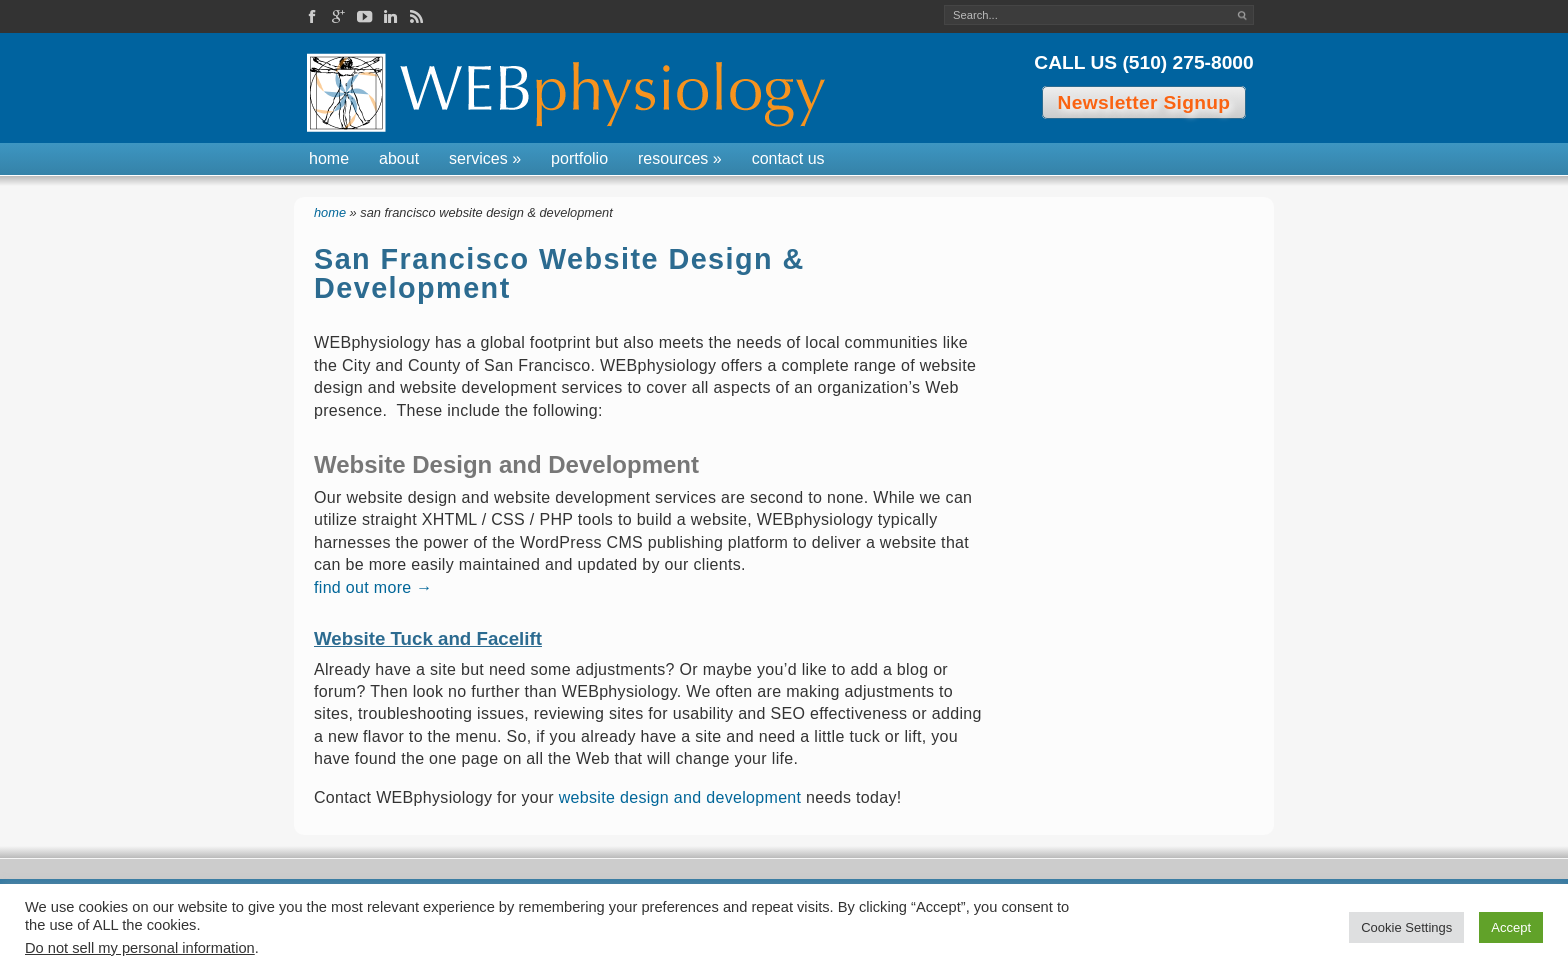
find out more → (373, 587)
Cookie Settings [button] (1406, 927)
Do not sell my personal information (140, 948)
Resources (680, 158)
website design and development (680, 797)
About (399, 158)
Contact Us (788, 158)
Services (485, 158)
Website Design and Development (506, 464)
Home (329, 158)
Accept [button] (1511, 927)
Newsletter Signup (1144, 102)
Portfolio (579, 158)
